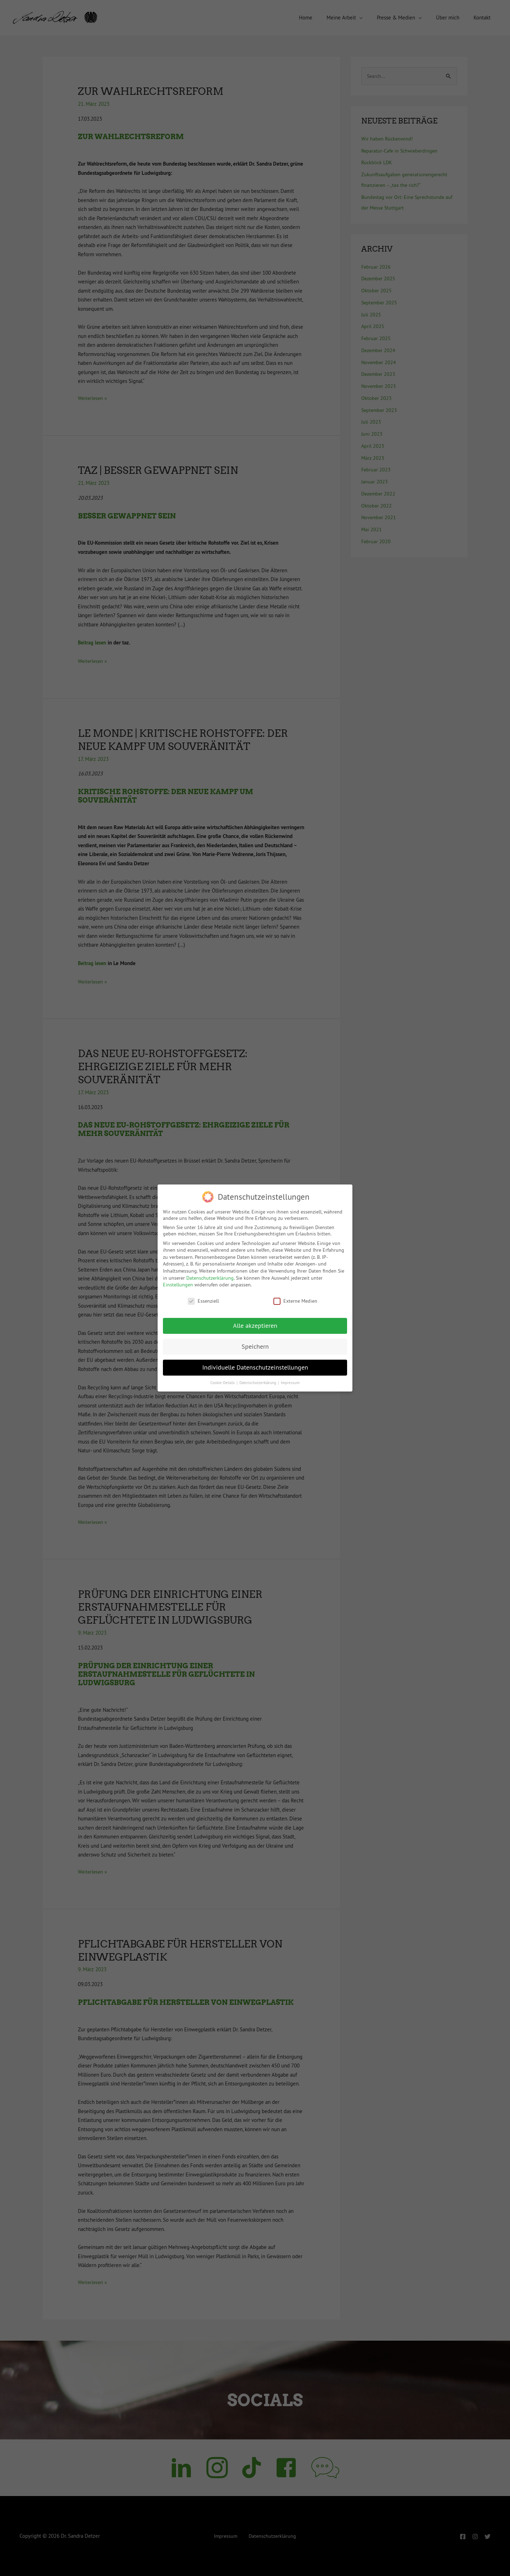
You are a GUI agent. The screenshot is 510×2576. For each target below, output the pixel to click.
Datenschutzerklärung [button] (258, 1383)
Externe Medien (295, 1301)
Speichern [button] (255, 1346)
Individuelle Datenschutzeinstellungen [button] (255, 1367)
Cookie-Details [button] (223, 1383)
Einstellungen (178, 1284)
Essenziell (203, 1301)
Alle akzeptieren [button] (255, 1326)
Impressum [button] (290, 1383)
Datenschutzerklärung (210, 1278)
